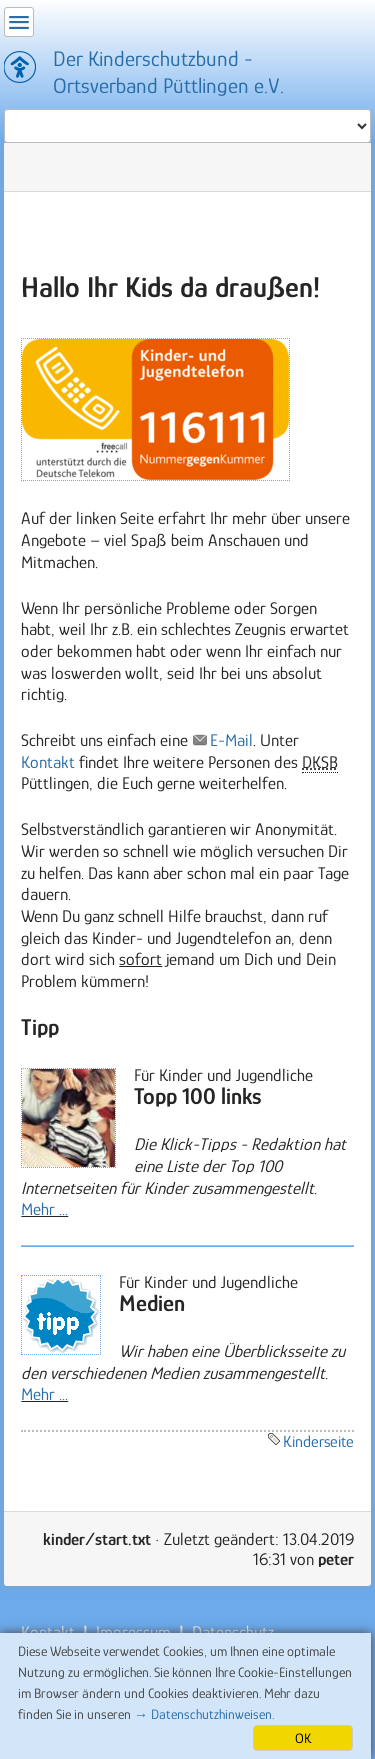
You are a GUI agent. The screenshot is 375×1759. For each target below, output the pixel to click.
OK (303, 1738)
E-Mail (231, 740)
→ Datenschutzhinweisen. (204, 1714)
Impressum (133, 1632)
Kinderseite (318, 1441)
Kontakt (48, 762)
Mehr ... (44, 1209)
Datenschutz (231, 1632)
